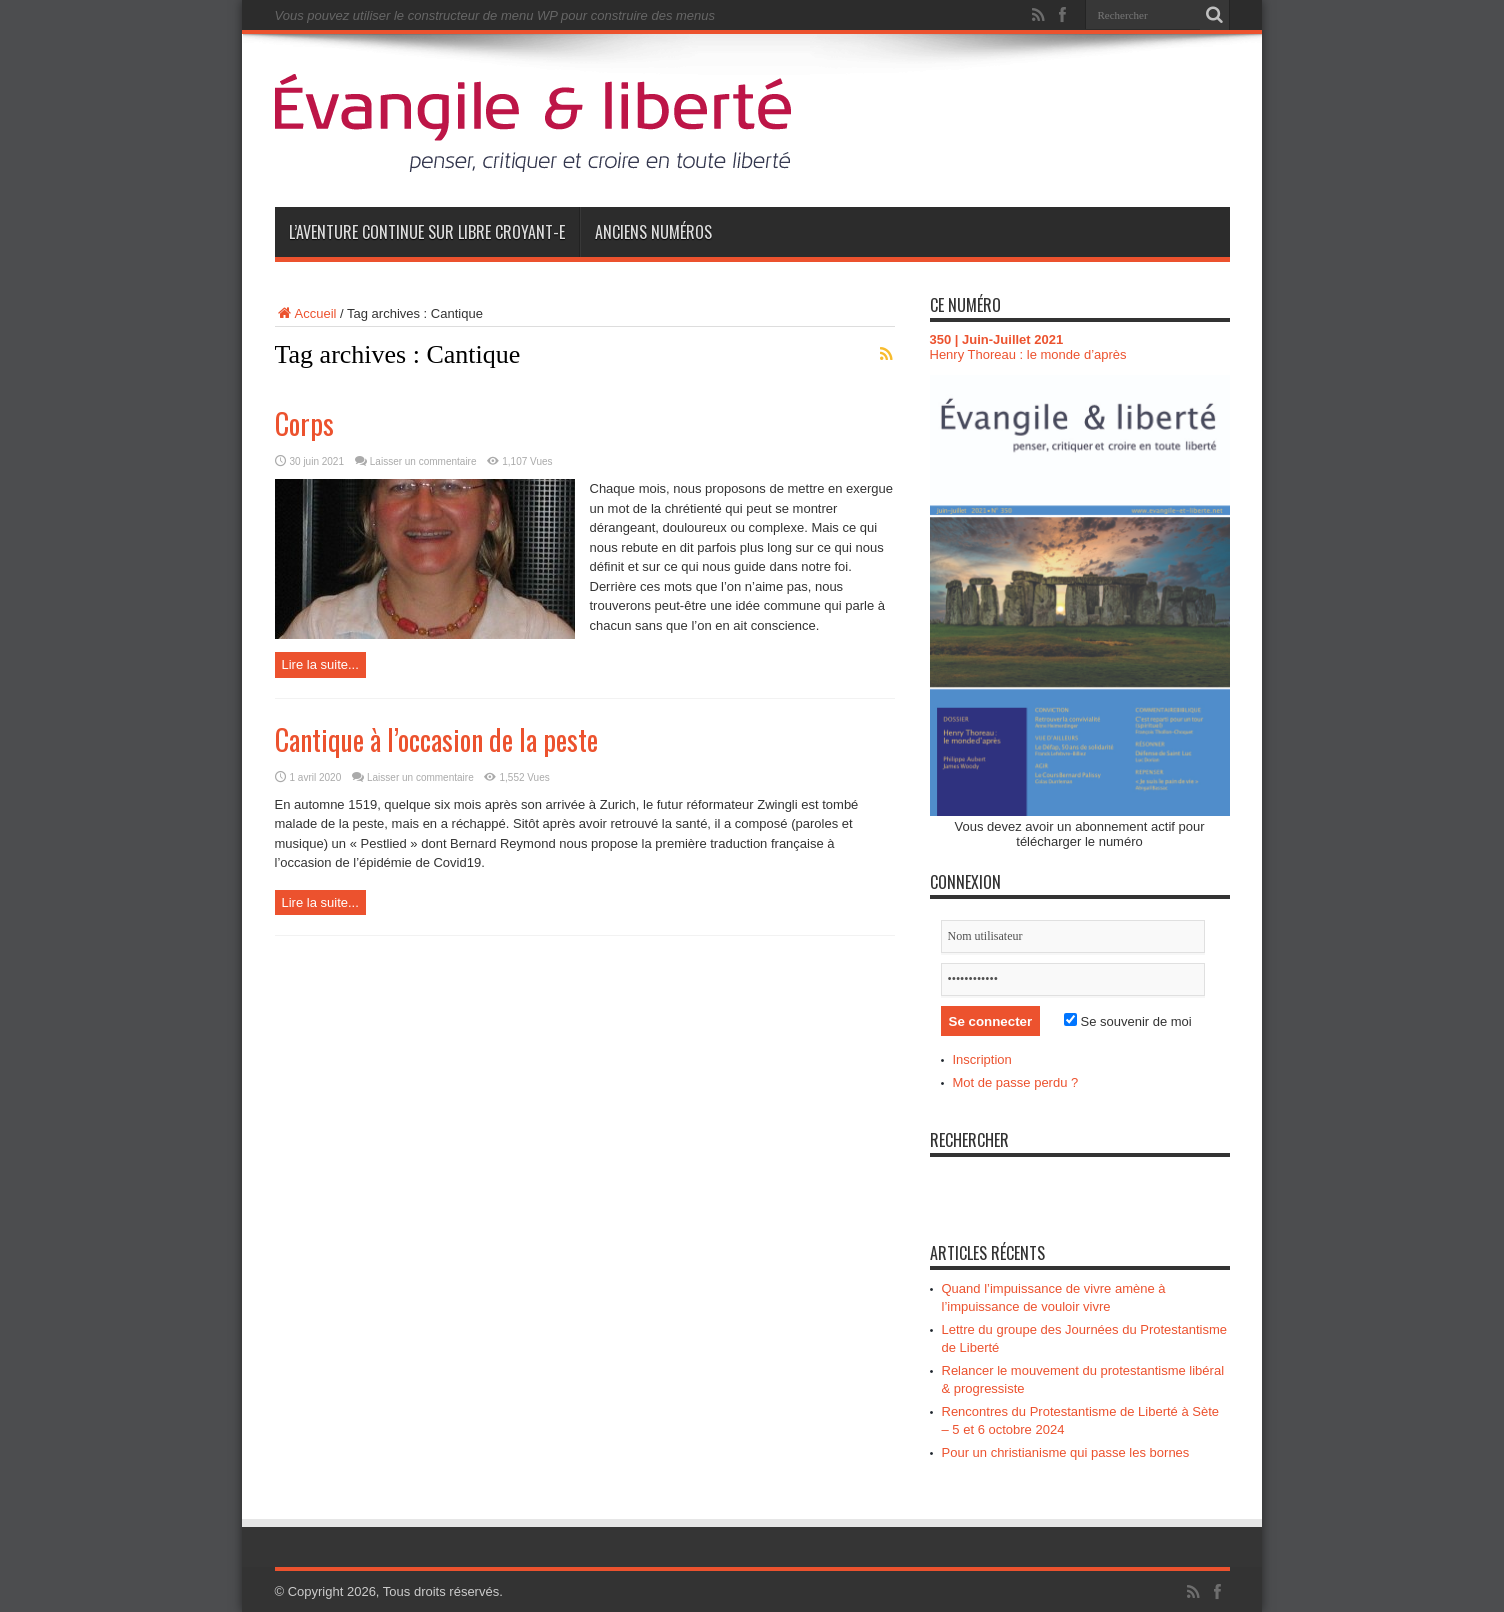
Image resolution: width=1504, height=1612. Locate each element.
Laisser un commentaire (423, 461)
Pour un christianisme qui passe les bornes (1066, 1452)
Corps (304, 423)
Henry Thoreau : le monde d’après (1028, 354)
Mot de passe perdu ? (1016, 1082)
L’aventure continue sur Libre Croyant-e (427, 232)
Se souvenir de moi (1128, 1021)
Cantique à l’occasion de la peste (436, 739)
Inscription (982, 1059)
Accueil (306, 313)
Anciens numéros (653, 232)
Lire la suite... (320, 664)
